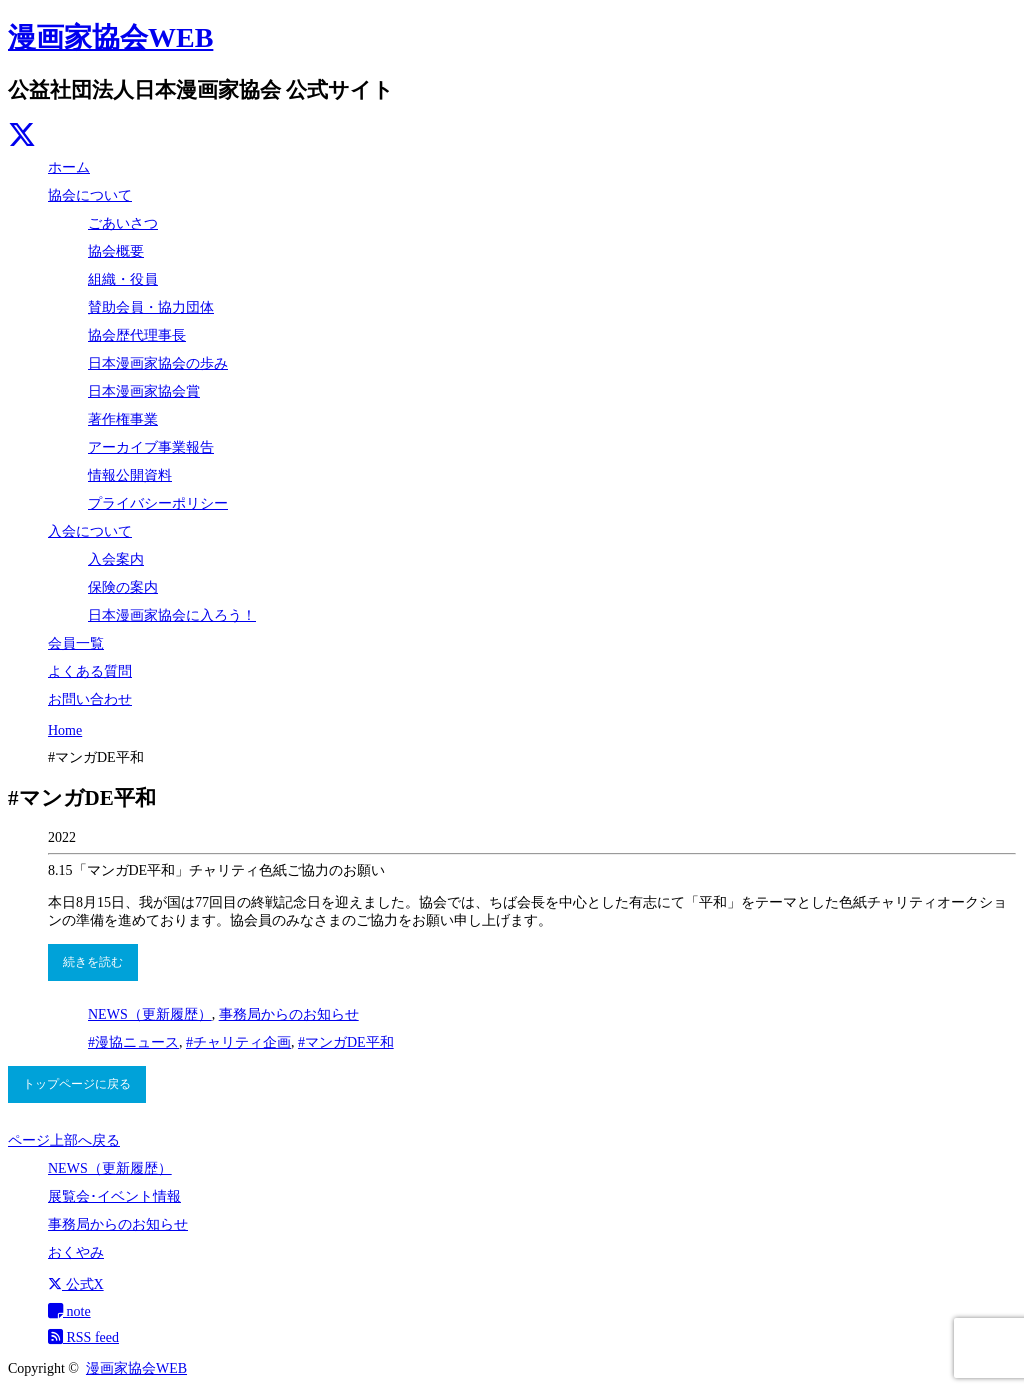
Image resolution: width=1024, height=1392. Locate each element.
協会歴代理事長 (137, 335)
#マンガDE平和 (346, 1042)
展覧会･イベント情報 (114, 1196)
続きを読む (93, 962)
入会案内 (116, 559)
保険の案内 (123, 587)
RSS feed (83, 1337)
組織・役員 (123, 279)
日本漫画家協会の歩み (158, 363)
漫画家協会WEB (110, 37)
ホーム (69, 167)
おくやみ (76, 1252)
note (69, 1311)
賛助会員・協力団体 (151, 307)
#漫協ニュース (133, 1042)
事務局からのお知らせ (289, 1014)
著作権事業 (123, 419)
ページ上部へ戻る (64, 1140)
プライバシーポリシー (158, 503)
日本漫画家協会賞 (144, 391)
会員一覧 (76, 643)
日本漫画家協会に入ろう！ (172, 615)
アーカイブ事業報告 (151, 447)
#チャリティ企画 (238, 1042)
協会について (90, 195)
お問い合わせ (90, 699)
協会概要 (116, 251)
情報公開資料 (130, 475)
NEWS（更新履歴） (150, 1014)
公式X (76, 1284)
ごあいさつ (123, 223)
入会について (90, 531)
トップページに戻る (77, 1084)
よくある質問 (90, 671)
